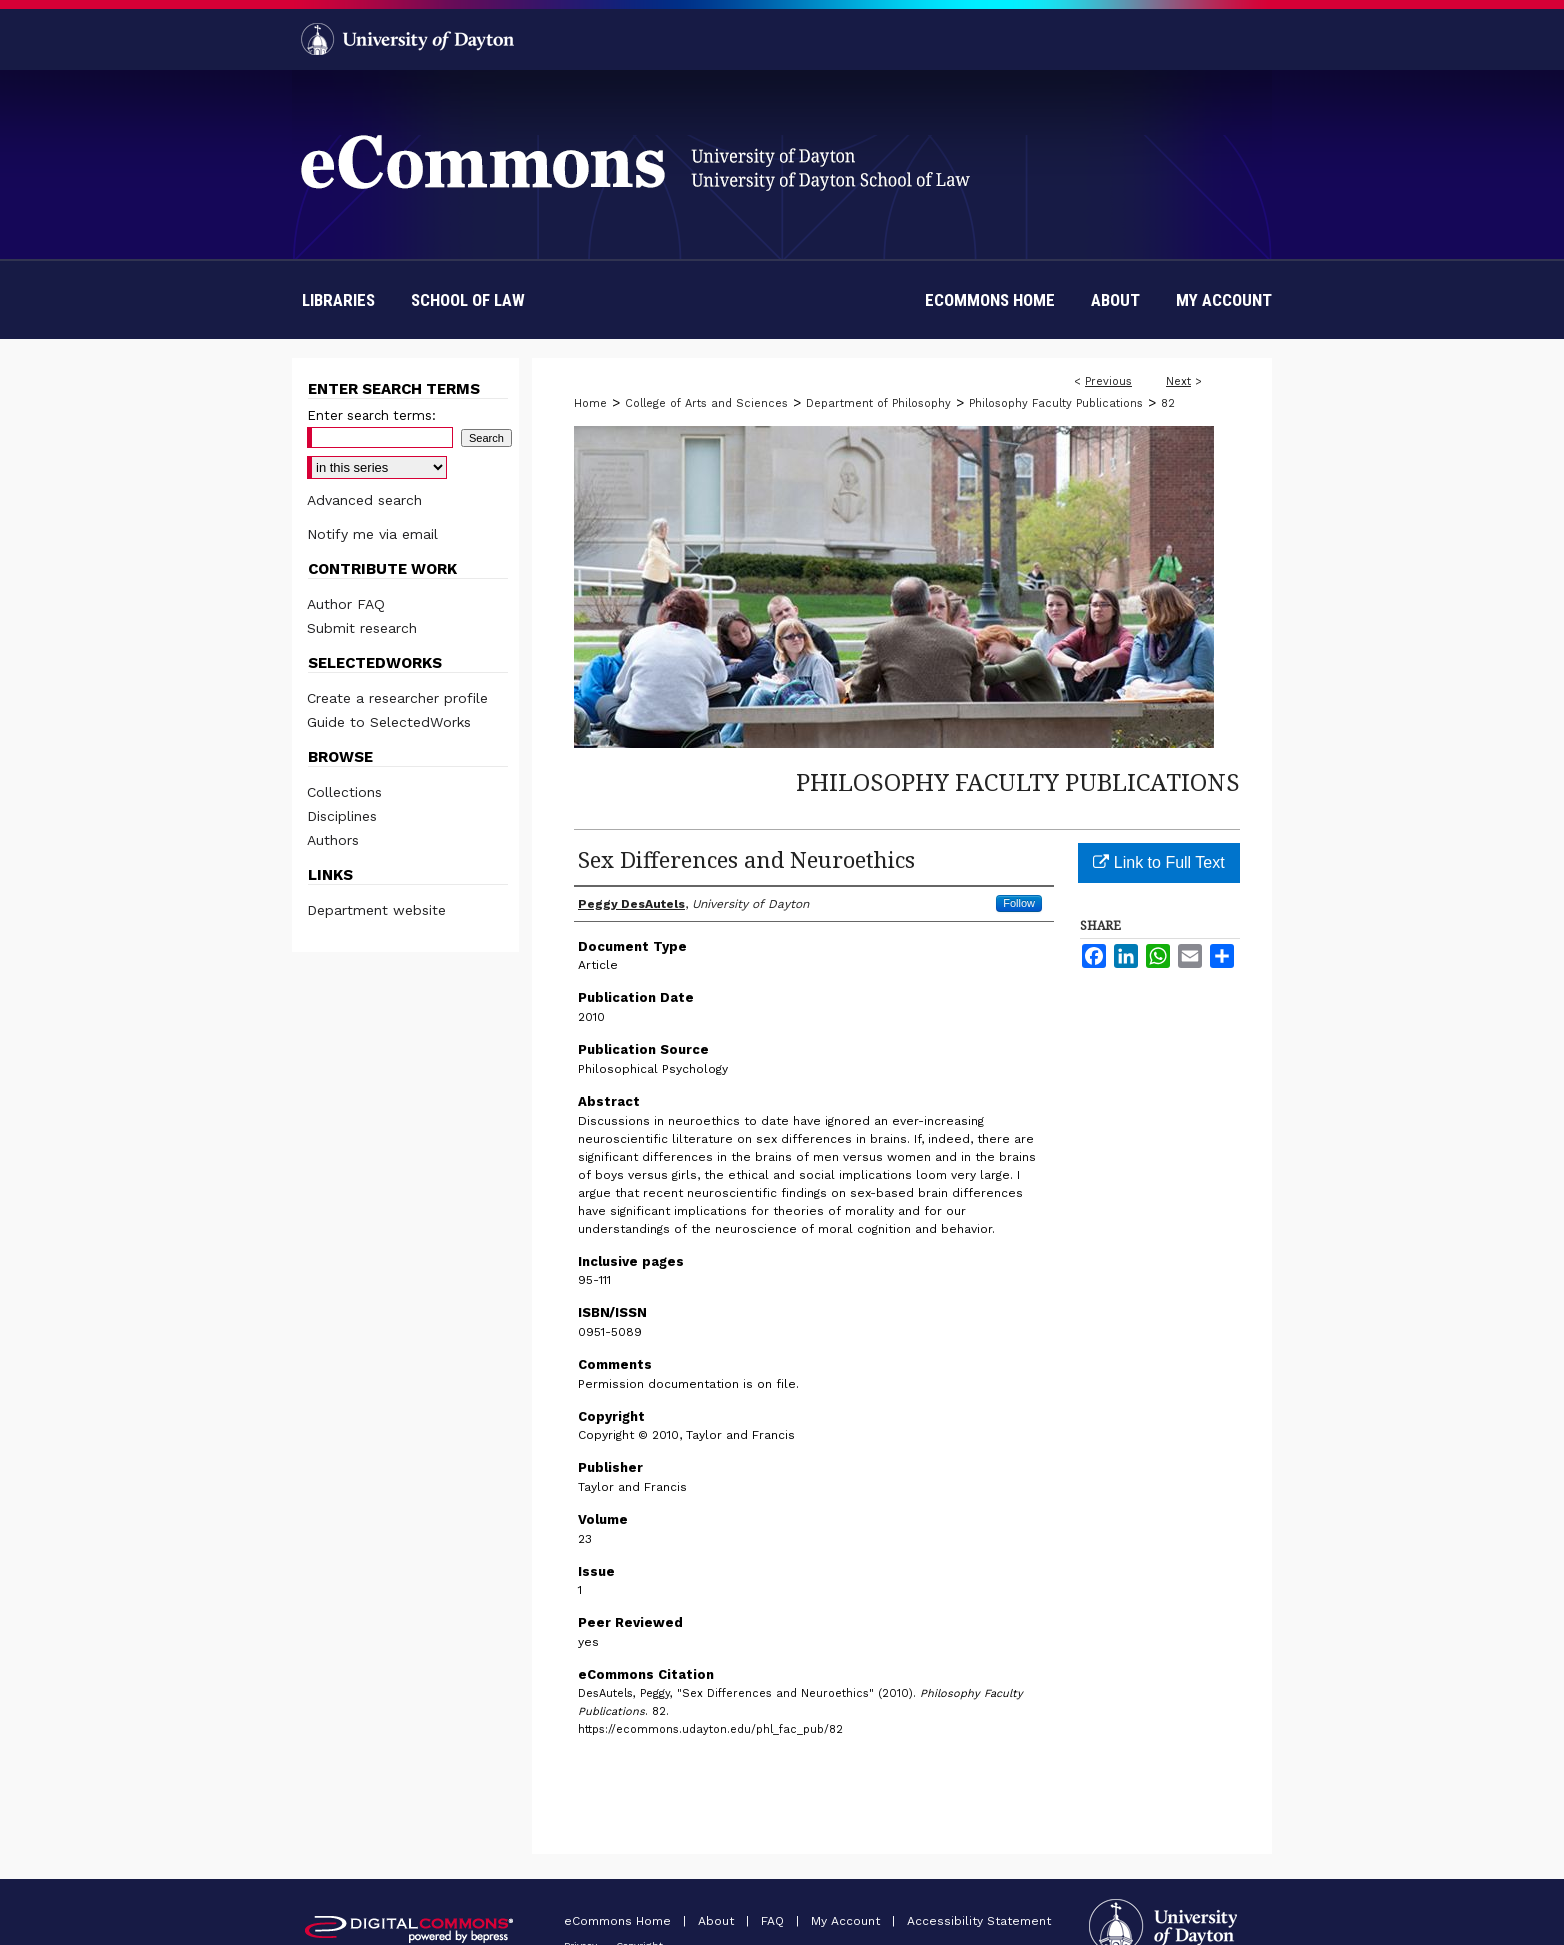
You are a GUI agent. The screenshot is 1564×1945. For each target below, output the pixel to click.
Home (590, 403)
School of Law (468, 300)
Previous (1108, 381)
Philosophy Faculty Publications (1056, 403)
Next (1178, 381)
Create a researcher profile (397, 698)
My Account (847, 1921)
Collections (344, 792)
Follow (1019, 903)
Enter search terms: (371, 415)
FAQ (774, 1921)
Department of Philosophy (878, 403)
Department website (376, 910)
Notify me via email (372, 534)
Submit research (362, 628)
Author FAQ (346, 604)
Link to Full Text (1158, 862)
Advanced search (364, 500)
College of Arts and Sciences (706, 403)
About (718, 1921)
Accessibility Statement (979, 1921)
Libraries (338, 300)
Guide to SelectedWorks (389, 722)
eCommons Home (619, 1921)
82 (1168, 403)
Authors (333, 840)
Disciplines (342, 816)
